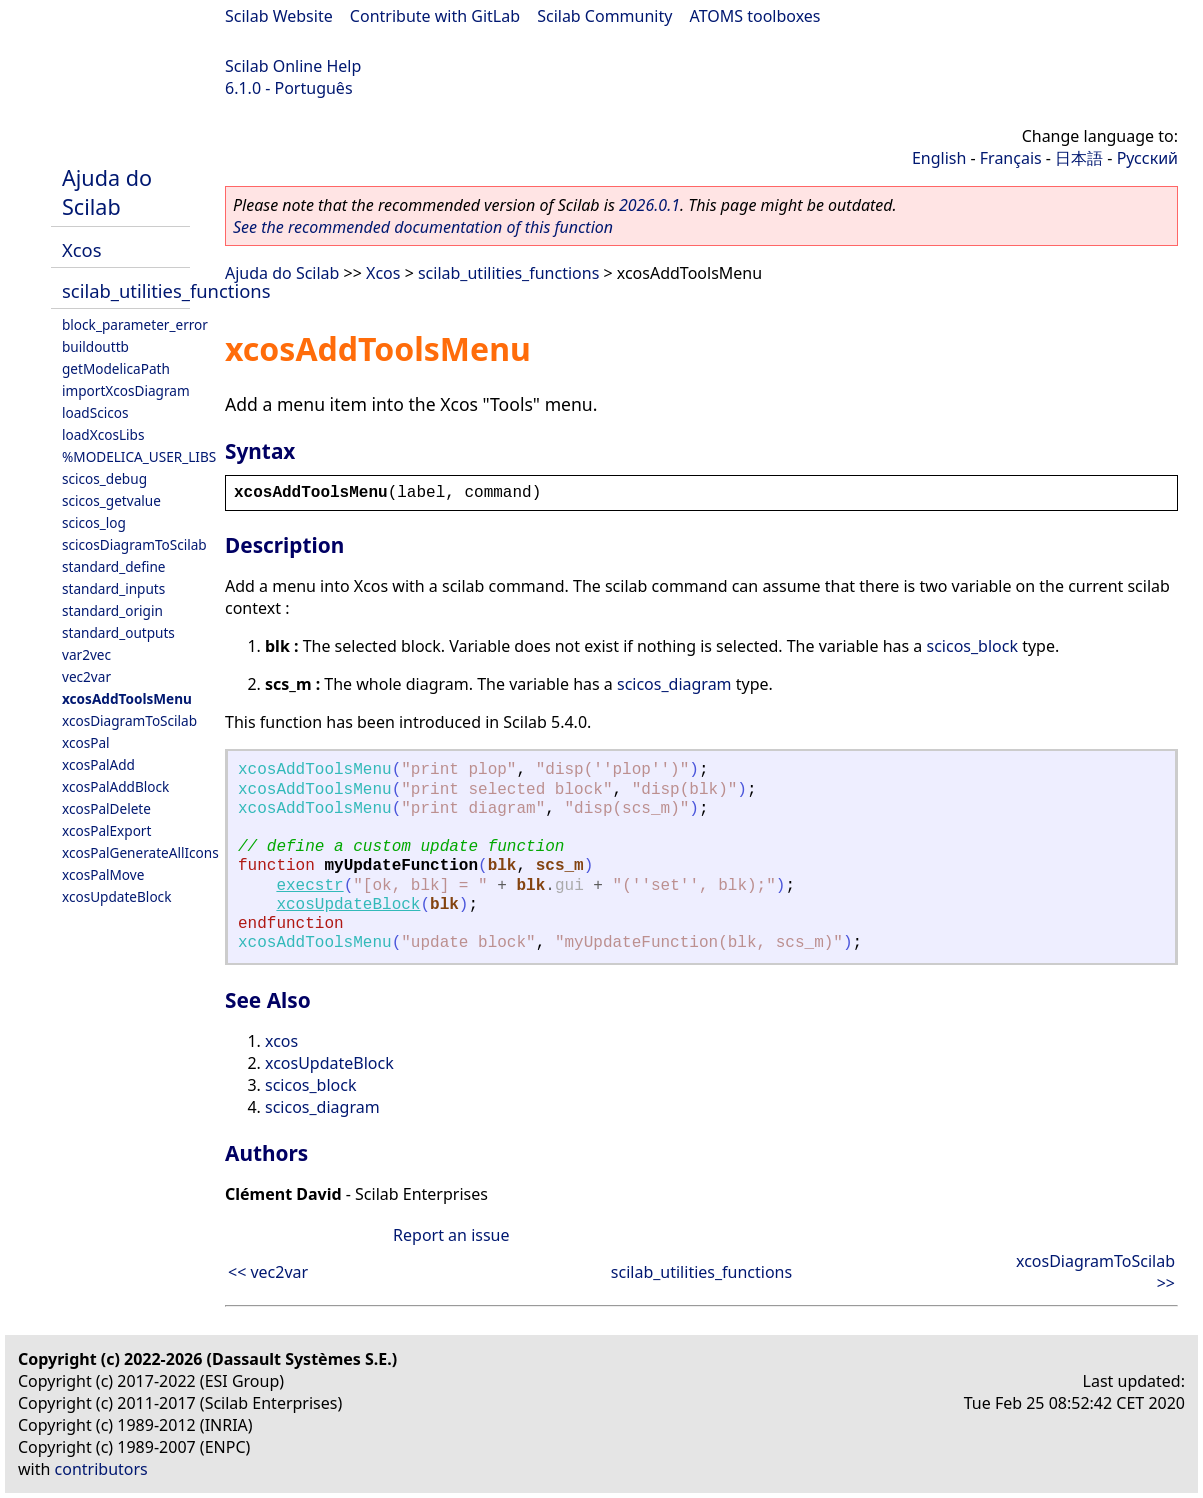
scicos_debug (104, 478)
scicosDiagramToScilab (134, 544)
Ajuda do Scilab (107, 192)
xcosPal (86, 742)
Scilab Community (604, 16)
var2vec (86, 654)
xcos (281, 1041)
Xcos (82, 249)
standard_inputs (113, 588)
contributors (101, 1469)
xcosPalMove (103, 874)
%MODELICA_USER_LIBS (139, 456)
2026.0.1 (649, 205)
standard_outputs (118, 632)
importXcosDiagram (126, 390)
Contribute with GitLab (435, 16)
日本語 (1079, 158)
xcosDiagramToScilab (129, 720)
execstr (309, 886)
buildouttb (95, 346)
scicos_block (972, 646)
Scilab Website (279, 16)
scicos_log (94, 522)
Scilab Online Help (293, 66)
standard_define (113, 566)
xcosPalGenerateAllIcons (140, 852)
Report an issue (451, 1235)
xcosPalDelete (106, 808)
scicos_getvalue (111, 500)
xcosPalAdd (98, 764)
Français (1011, 158)
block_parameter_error (135, 324)
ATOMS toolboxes (755, 16)
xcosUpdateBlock (116, 896)
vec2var (86, 676)
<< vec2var (268, 1272)
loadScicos (95, 412)
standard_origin (112, 610)
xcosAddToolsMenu (127, 698)
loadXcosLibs (103, 434)
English (939, 158)
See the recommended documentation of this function (423, 227)
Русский (1147, 158)
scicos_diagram (674, 684)
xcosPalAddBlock (115, 786)
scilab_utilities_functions (166, 290)
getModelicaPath (116, 368)
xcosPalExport (106, 830)
